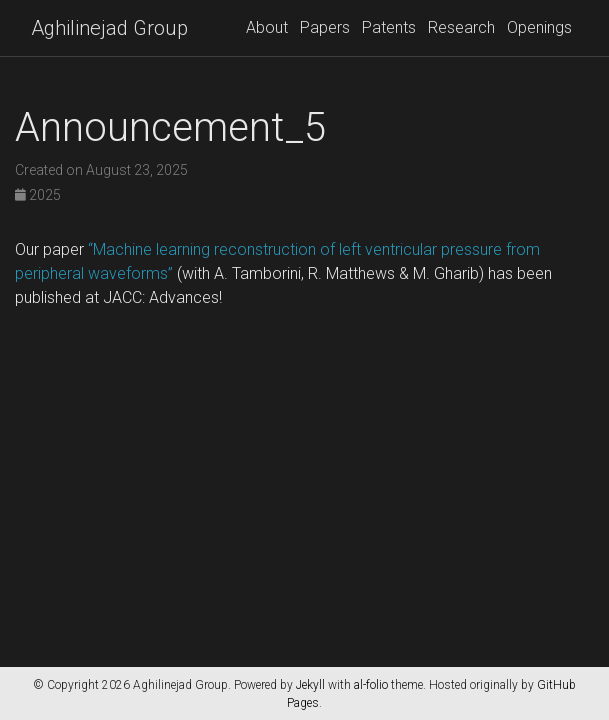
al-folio (371, 685)
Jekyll (310, 685)
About (267, 27)
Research (461, 27)
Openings (539, 27)
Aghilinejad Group (109, 28)
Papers (325, 27)
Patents (389, 27)
